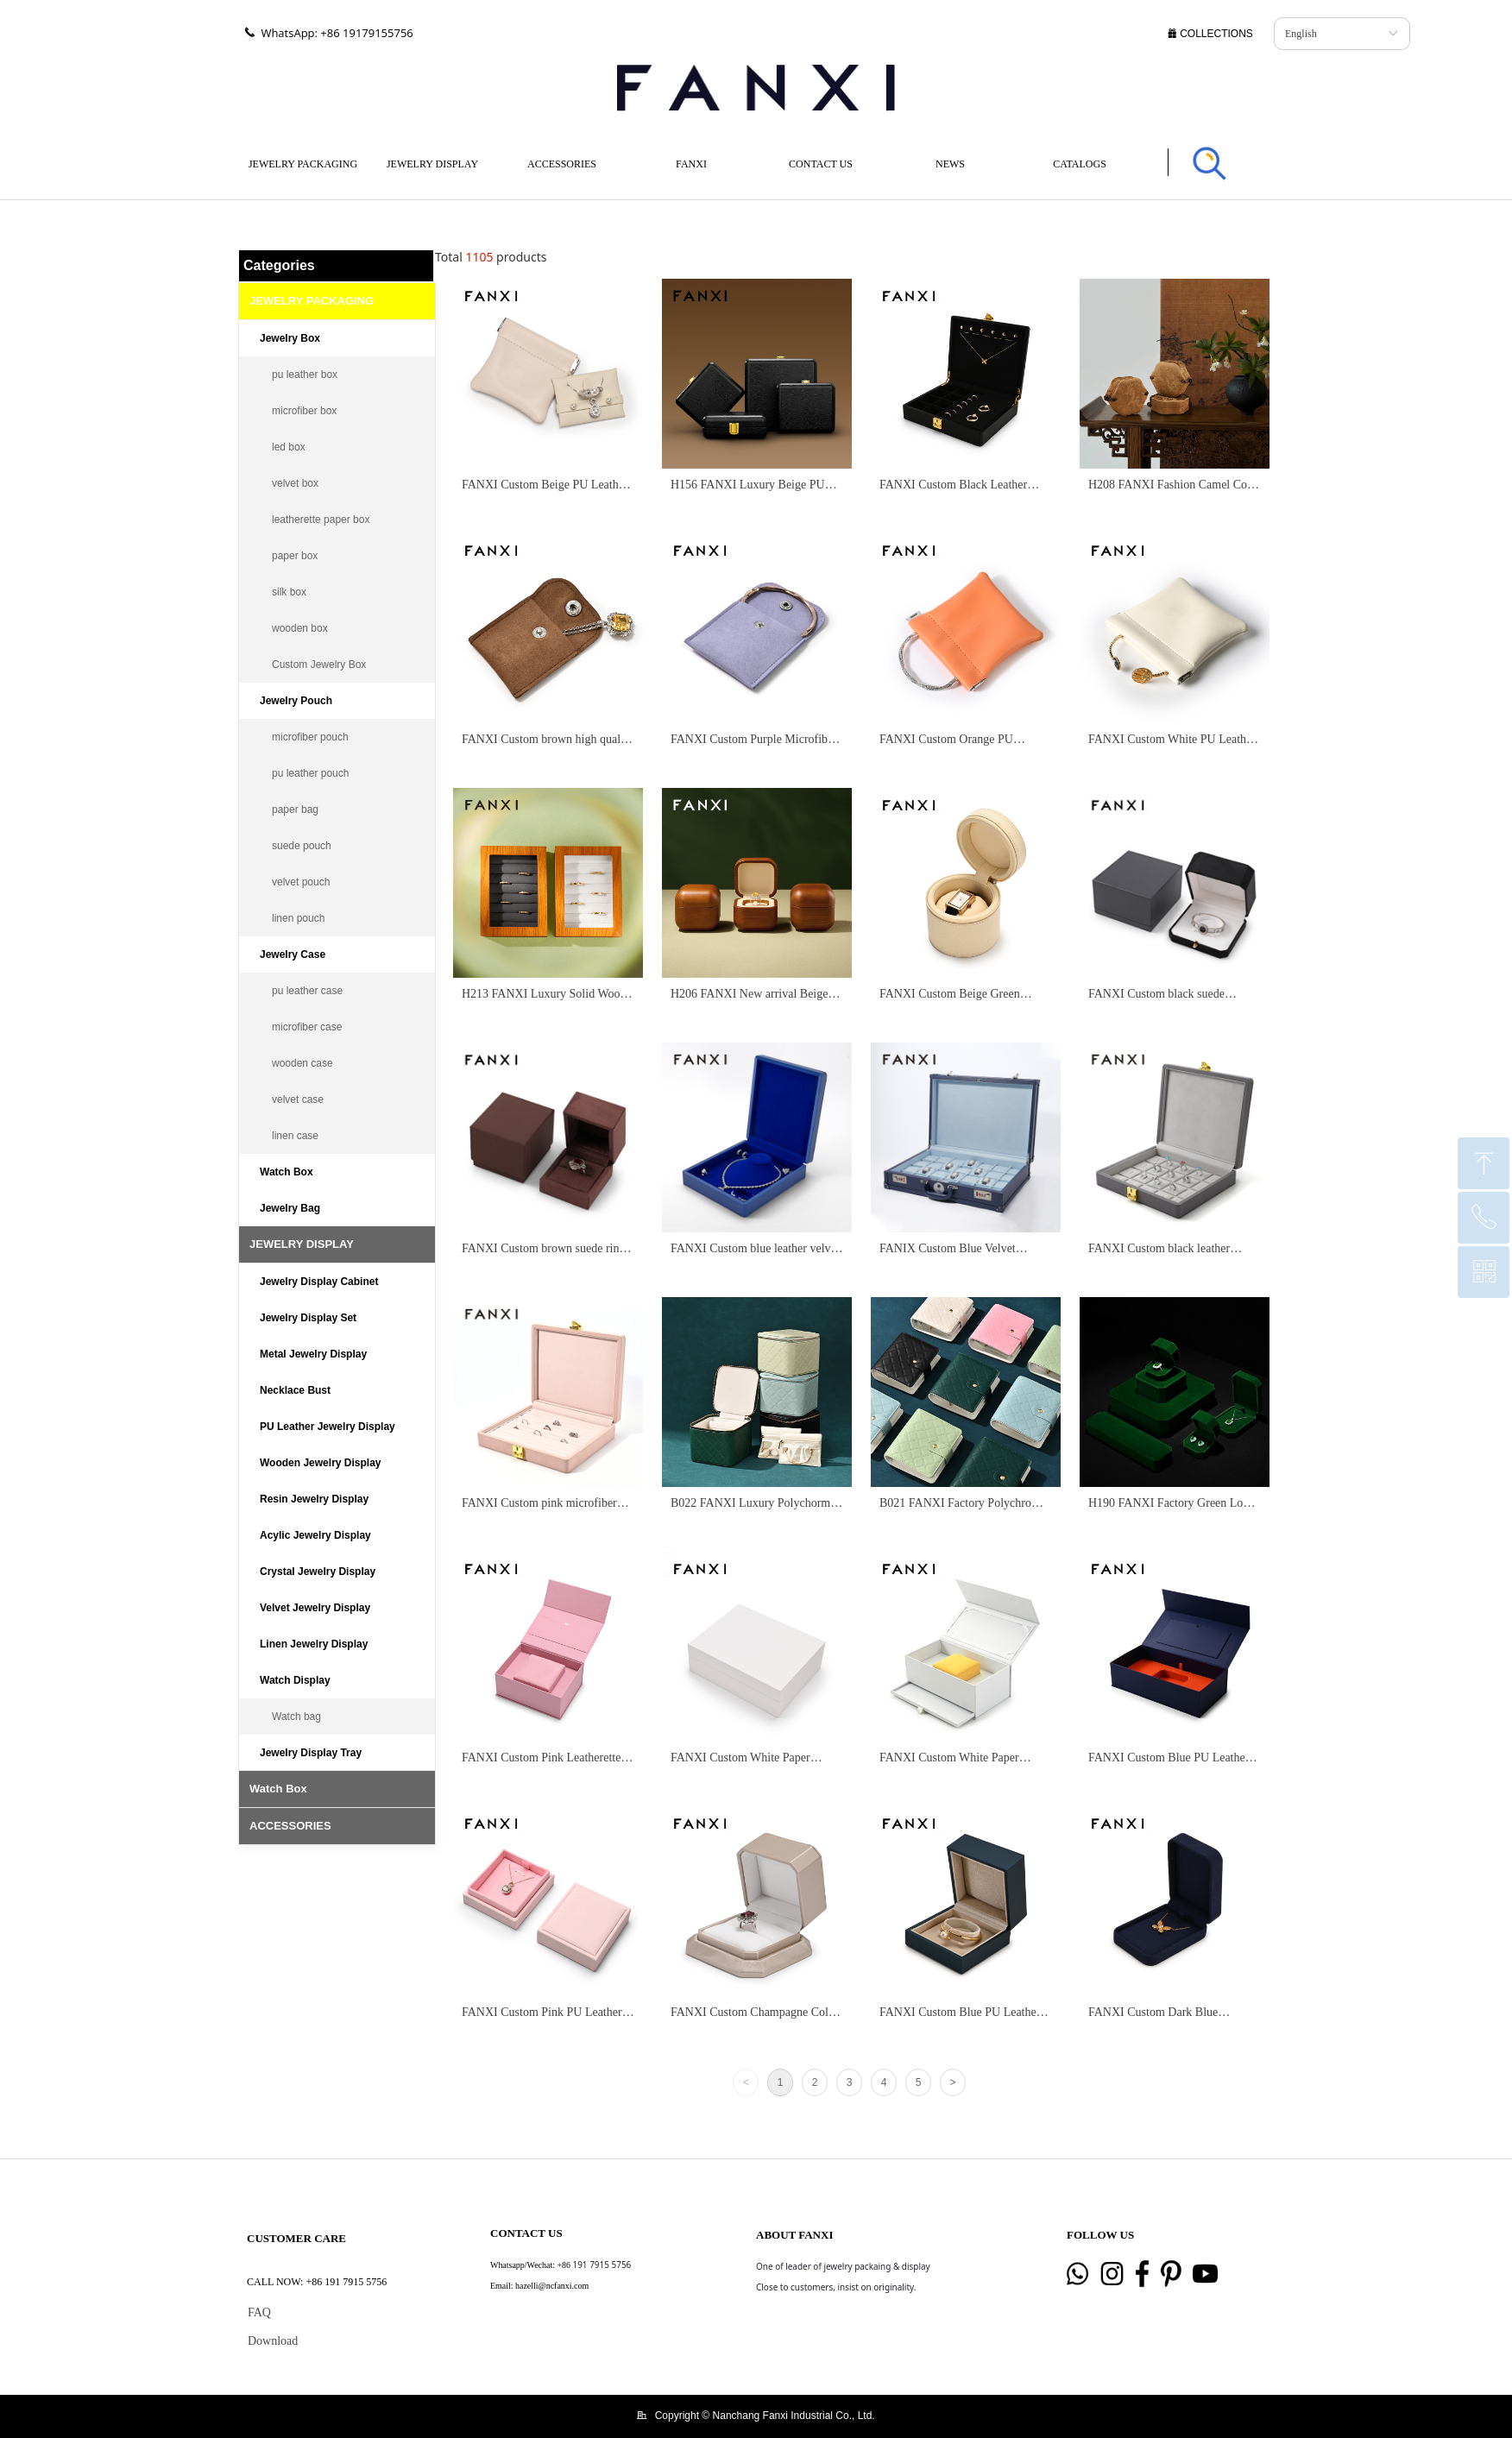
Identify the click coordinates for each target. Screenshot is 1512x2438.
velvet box (295, 483)
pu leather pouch (310, 773)
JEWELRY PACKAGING (303, 164)
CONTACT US (821, 164)
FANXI (691, 164)
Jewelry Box (290, 338)
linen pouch (298, 918)
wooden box (300, 628)
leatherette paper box (320, 519)
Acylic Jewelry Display (315, 1535)
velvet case (298, 1099)
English (1301, 34)
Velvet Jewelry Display (315, 1608)
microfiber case (307, 1027)
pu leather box (304, 375)
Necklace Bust (295, 1390)
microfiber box (304, 411)
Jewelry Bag (290, 1208)
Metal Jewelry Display (313, 1354)
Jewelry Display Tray (311, 1753)
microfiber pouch (310, 737)
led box (289, 447)
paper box (295, 556)
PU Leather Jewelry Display (327, 1427)
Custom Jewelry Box (319, 664)
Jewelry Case (292, 954)
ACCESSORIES (561, 164)
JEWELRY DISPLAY (432, 164)
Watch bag (296, 1716)
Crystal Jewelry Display (317, 1571)
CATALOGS (1079, 164)
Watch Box (286, 1172)
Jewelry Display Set (308, 1318)
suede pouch (301, 846)
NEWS (950, 164)
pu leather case (307, 991)
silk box (289, 592)
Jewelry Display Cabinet (319, 1282)
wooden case (302, 1063)
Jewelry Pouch (296, 701)
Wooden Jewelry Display (320, 1463)
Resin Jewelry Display (314, 1499)
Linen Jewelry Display (314, 1644)
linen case (295, 1136)
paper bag (295, 809)
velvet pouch (301, 882)
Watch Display (295, 1680)
